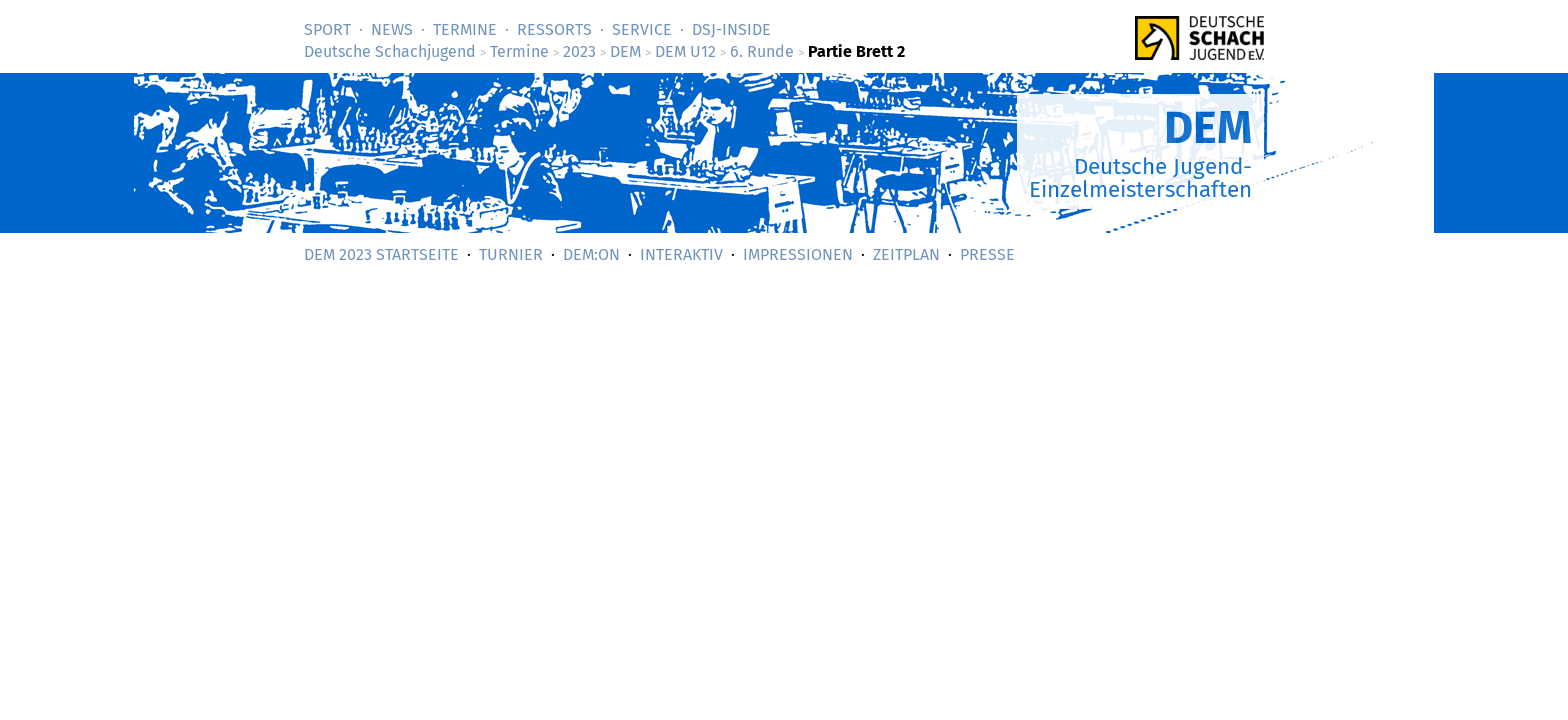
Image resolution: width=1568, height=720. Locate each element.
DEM (625, 51)
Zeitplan (906, 254)
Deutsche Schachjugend (390, 51)
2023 (579, 51)
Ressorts (554, 29)
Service (642, 29)
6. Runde (762, 51)
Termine (465, 29)
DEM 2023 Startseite (381, 254)
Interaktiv (681, 254)
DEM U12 (685, 51)
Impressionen (798, 254)
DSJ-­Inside (731, 29)
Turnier (511, 254)
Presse (987, 254)
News (392, 29)
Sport (327, 29)
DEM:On (591, 254)
